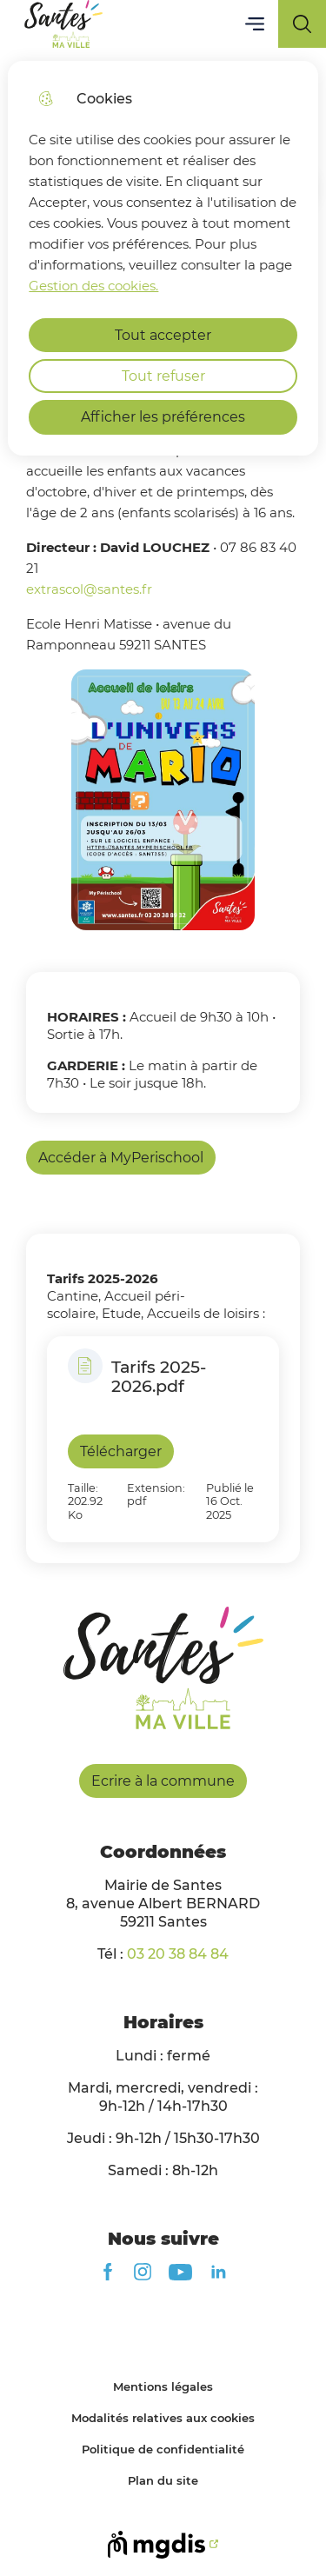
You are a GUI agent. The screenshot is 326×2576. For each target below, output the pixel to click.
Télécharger (121, 1451)
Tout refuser (163, 376)
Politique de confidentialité (163, 2449)
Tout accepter (163, 335)
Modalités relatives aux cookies (163, 2418)
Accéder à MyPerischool (120, 1157)
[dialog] (162, 258)
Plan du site (163, 2480)
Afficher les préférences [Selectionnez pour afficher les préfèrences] (163, 417)
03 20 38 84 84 (178, 1954)
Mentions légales (163, 2386)
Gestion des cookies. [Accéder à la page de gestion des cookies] (93, 285)
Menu (254, 24)
